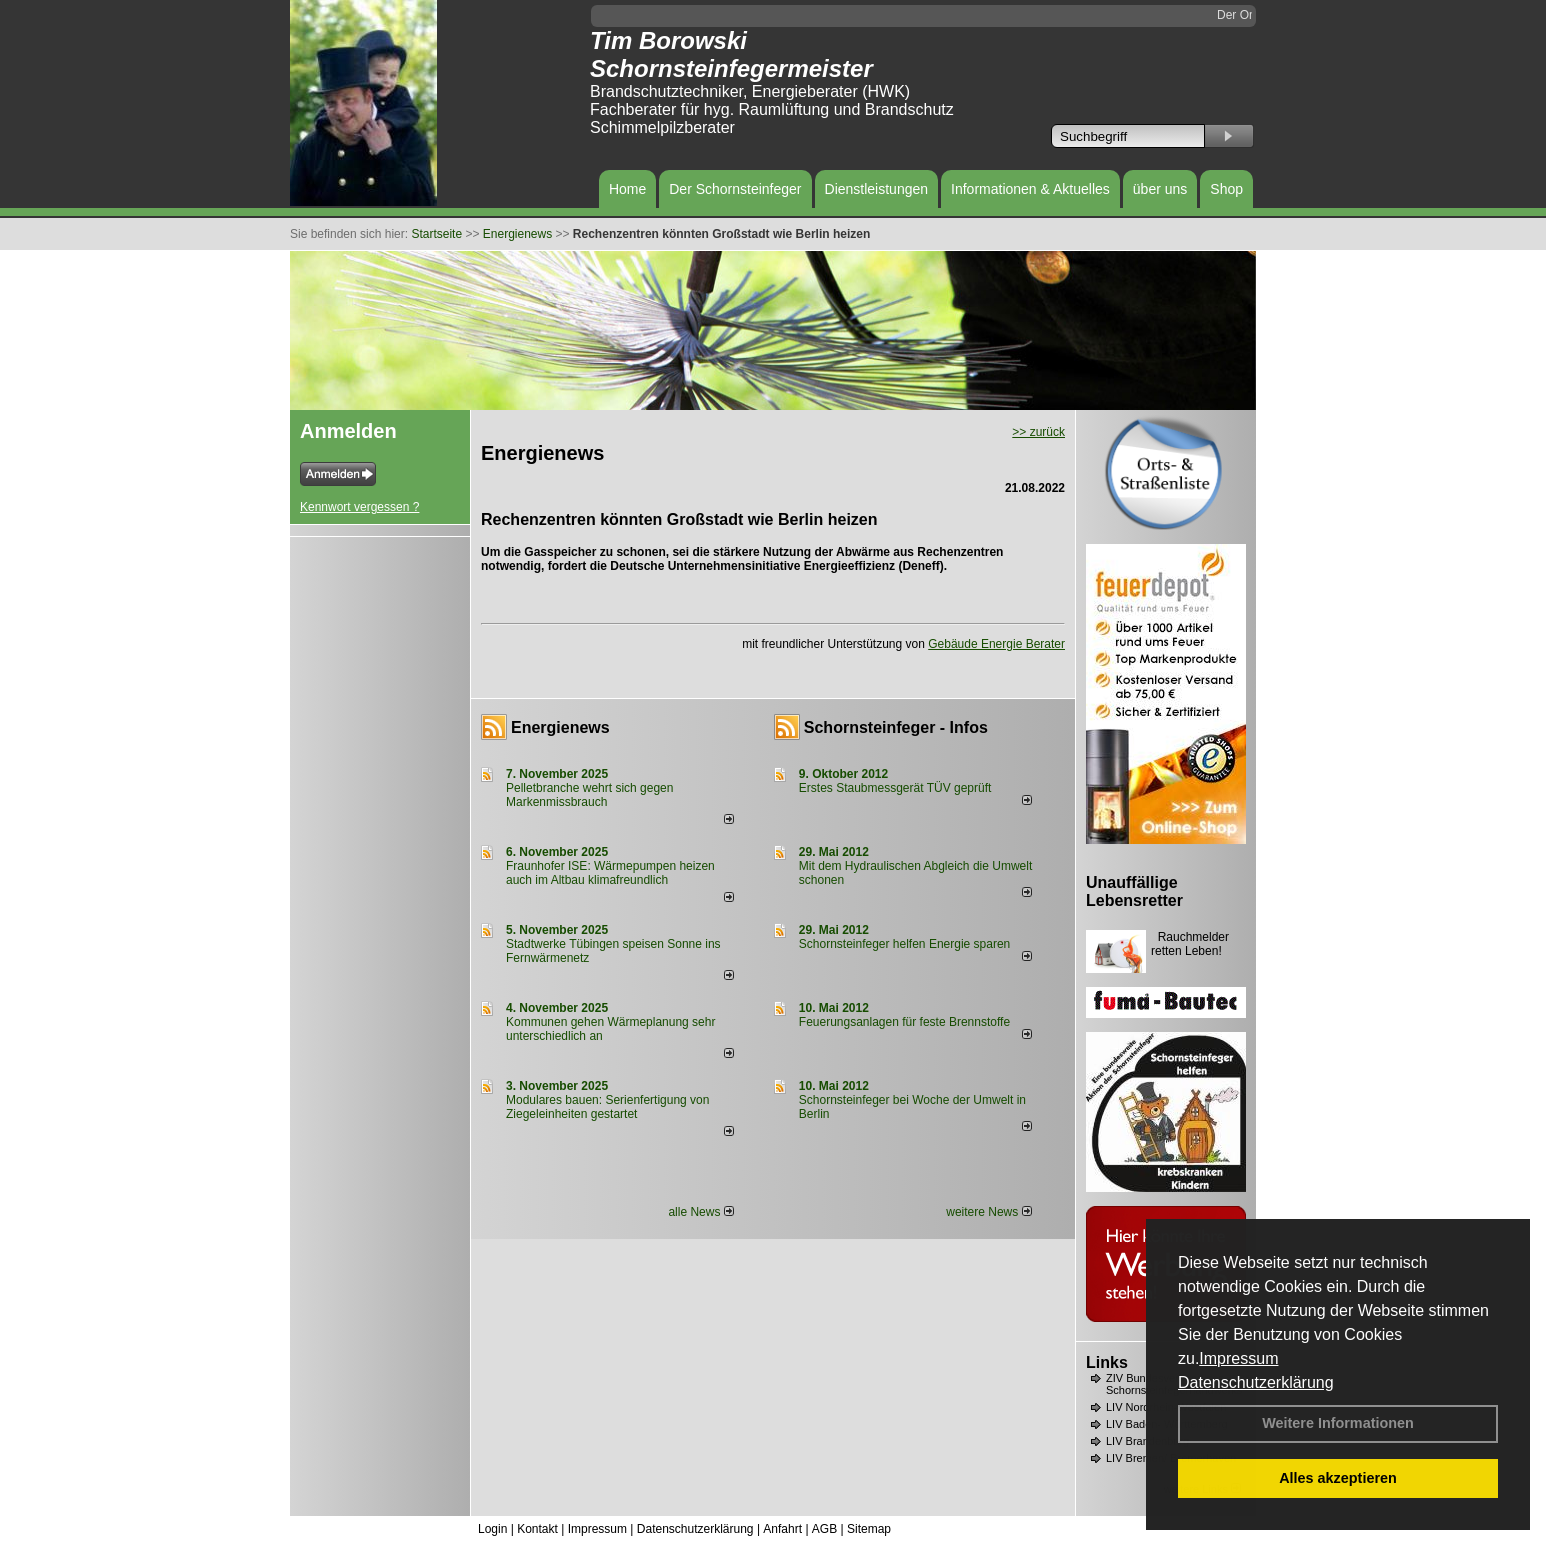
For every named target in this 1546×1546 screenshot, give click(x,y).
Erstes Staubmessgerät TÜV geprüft (895, 788)
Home (627, 189)
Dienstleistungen (877, 189)
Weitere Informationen (1338, 1423)
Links (1107, 1362)
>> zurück (1038, 432)
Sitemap (869, 1529)
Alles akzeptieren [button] (1338, 1478)
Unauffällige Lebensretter (1134, 891)
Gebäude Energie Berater (996, 644)
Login (492, 1529)
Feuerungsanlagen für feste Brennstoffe (904, 1022)
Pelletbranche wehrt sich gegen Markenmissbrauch (589, 795)
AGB (824, 1529)
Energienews (560, 727)
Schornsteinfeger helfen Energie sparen (904, 944)
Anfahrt (782, 1529)
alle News (700, 1212)
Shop (1226, 189)
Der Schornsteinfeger (735, 189)
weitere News (988, 1212)
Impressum (1238, 1358)
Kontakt (537, 1529)
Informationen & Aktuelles (1030, 189)
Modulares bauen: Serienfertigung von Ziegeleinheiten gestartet (607, 1107)
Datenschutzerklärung (1256, 1382)
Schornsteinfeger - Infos (896, 727)
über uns (1160, 189)
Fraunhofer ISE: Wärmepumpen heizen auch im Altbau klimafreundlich (610, 873)
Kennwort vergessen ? (359, 507)
